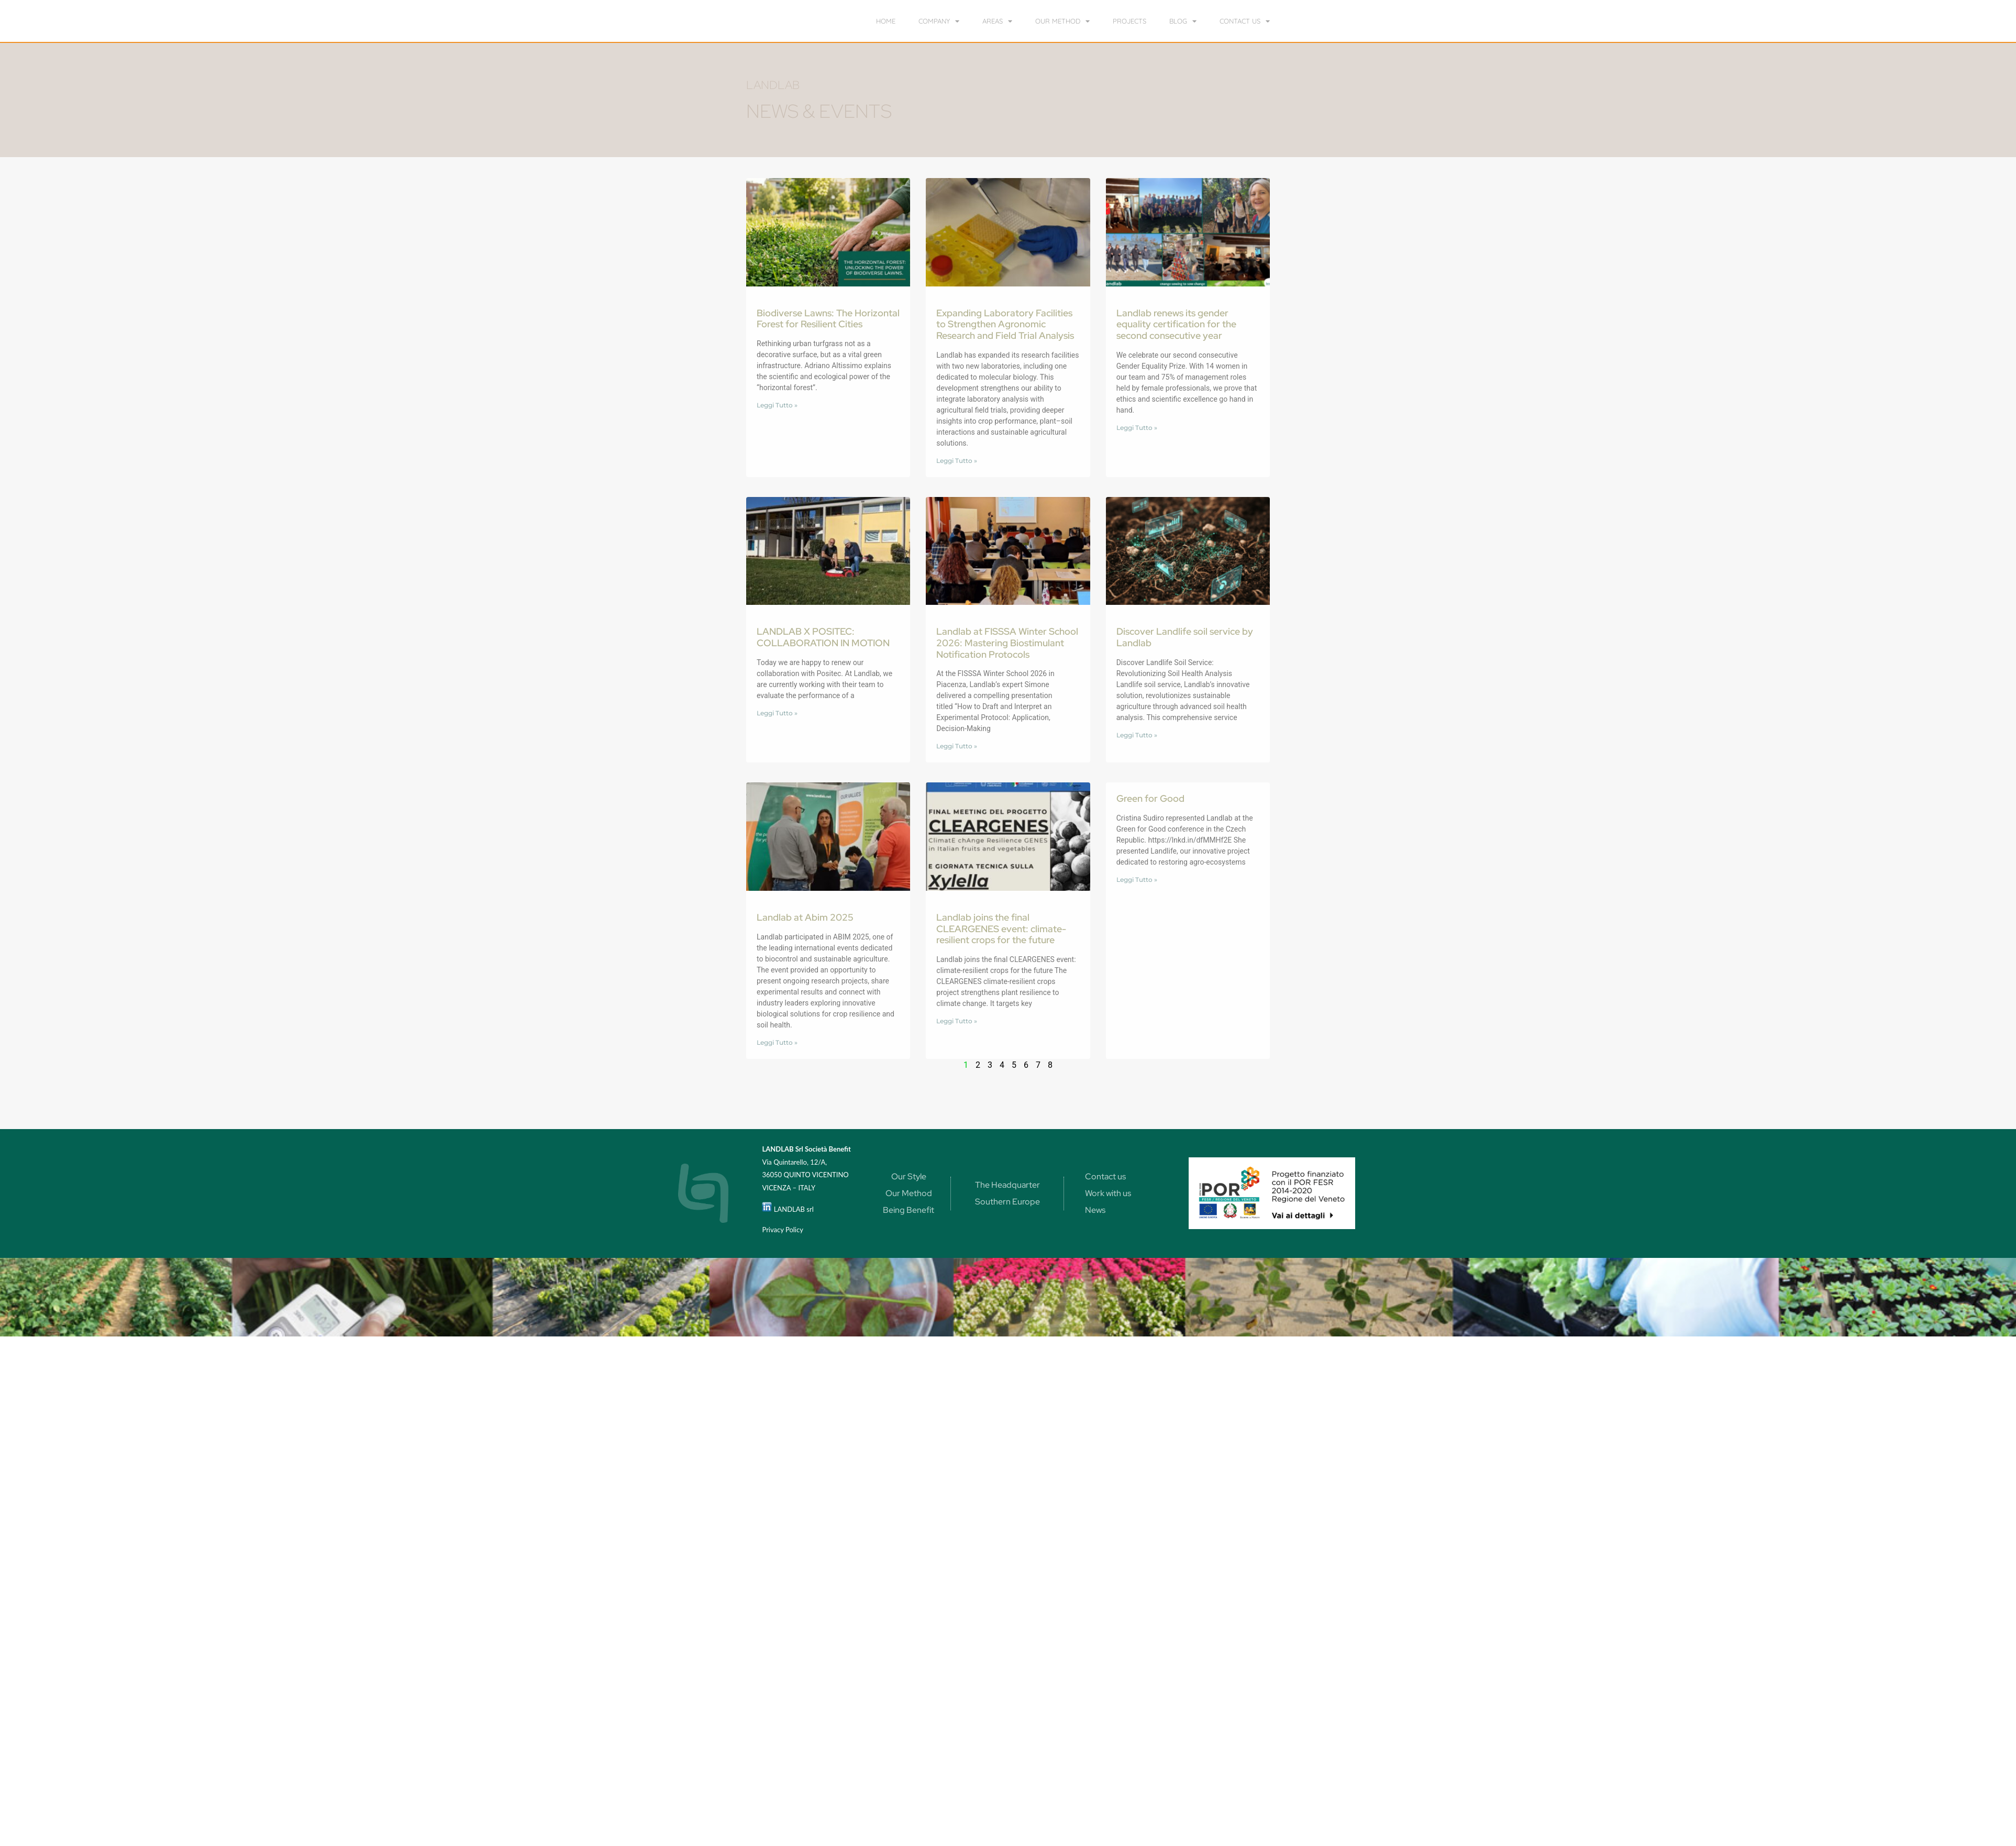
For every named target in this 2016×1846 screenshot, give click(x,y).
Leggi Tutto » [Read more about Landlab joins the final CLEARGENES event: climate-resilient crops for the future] (956, 1021)
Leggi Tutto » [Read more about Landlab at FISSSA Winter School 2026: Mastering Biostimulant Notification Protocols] (956, 746)
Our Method (908, 1193)
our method (1062, 21)
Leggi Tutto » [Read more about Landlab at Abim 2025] (777, 1042)
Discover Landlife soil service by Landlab (1184, 637)
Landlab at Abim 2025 (805, 917)
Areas (997, 21)
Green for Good (1150, 798)
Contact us (1245, 21)
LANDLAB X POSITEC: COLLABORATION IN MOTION (823, 637)
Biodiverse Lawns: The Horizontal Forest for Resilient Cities (828, 318)
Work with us (1108, 1193)
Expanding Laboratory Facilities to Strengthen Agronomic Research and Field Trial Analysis (1005, 324)
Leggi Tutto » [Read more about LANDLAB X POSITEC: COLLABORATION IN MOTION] (777, 713)
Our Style (908, 1176)
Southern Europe (1007, 1201)
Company (938, 21)
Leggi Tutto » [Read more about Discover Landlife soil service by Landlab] (1136, 735)
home (885, 21)
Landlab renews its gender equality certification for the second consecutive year (1176, 324)
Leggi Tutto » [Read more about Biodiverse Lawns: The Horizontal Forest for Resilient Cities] (777, 405)
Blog (1183, 21)
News (1095, 1209)
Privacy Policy (782, 1229)
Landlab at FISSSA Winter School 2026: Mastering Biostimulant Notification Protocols (1007, 642)
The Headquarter (1007, 1184)
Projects (1129, 21)
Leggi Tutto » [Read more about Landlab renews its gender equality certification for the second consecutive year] (1136, 428)
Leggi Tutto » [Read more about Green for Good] (1136, 879)
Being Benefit (908, 1209)
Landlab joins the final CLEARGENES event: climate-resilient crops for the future (1001, 928)
